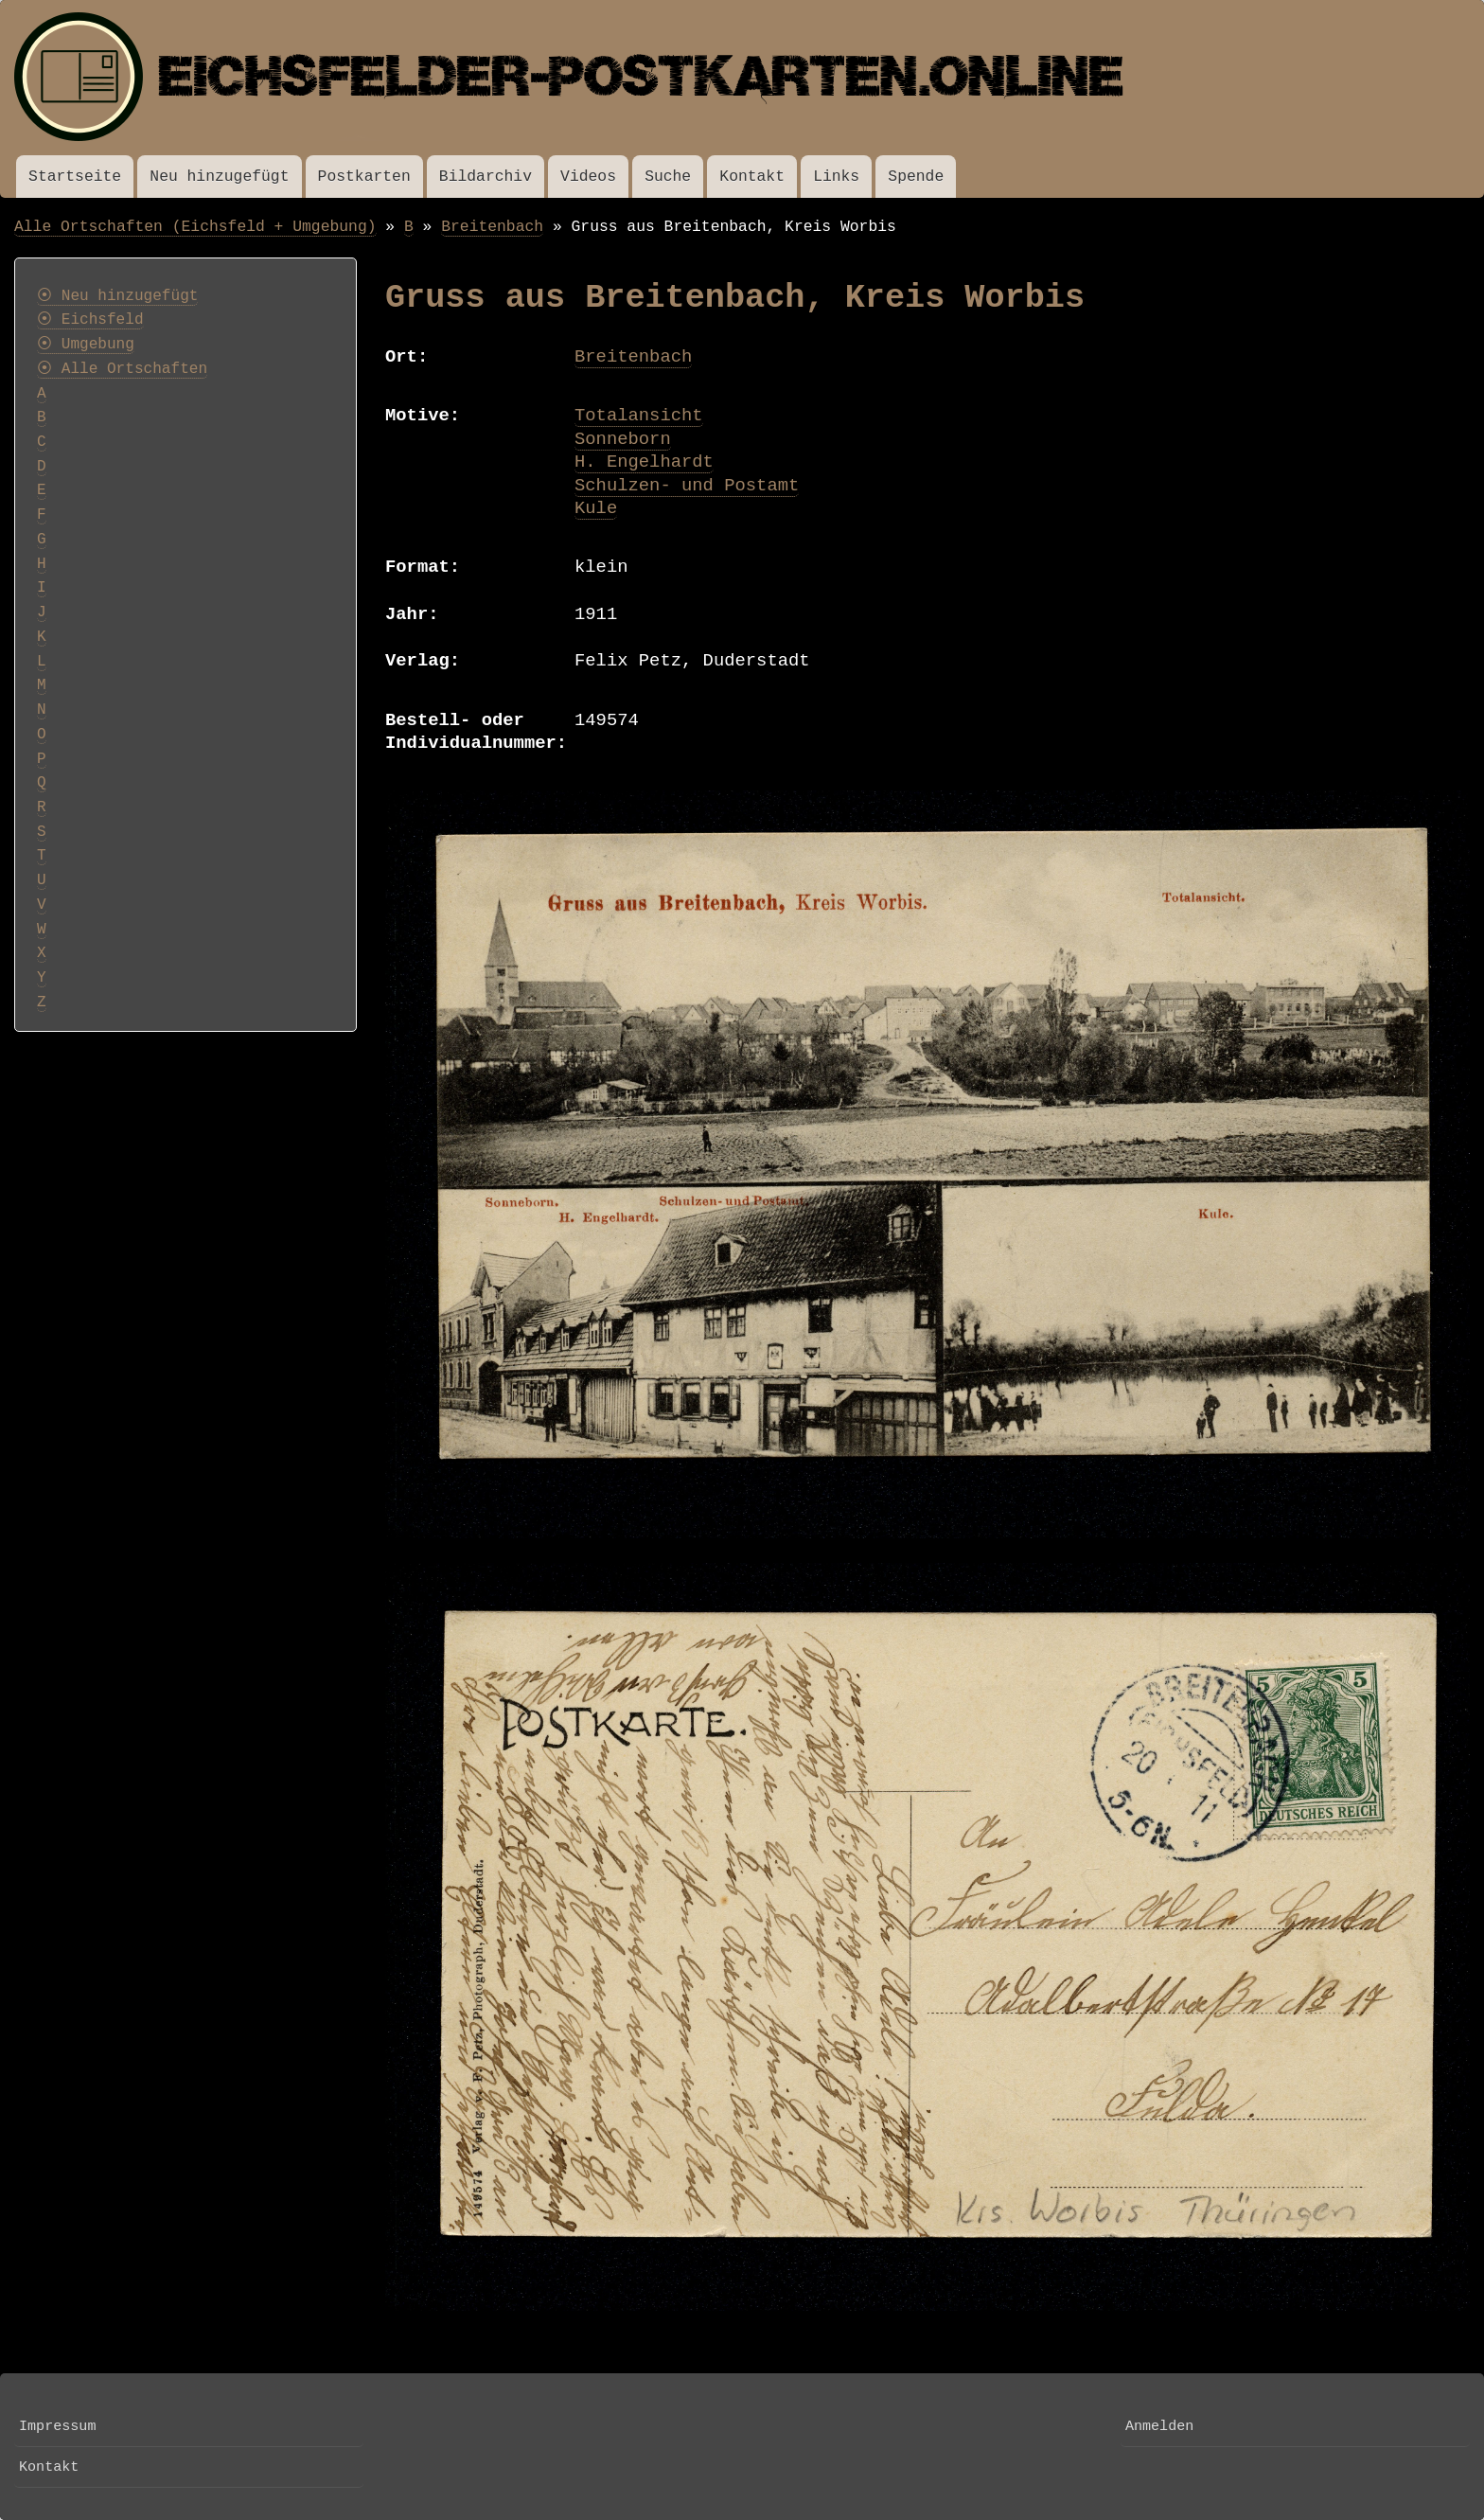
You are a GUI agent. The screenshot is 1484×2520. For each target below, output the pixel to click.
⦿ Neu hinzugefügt (117, 296)
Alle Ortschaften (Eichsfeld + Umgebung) (195, 227)
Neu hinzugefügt (219, 177)
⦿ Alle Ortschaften (122, 369)
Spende (916, 177)
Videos (588, 177)
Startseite (74, 177)
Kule (595, 508)
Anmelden (1159, 2426)
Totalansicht (638, 415)
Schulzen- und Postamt (686, 485)
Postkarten (364, 177)
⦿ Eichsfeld (90, 319)
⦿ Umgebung (85, 344)
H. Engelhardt (644, 462)
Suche (668, 177)
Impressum (57, 2426)
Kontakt (752, 177)
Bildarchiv (485, 177)
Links (836, 177)
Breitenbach (492, 227)
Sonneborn (622, 439)
